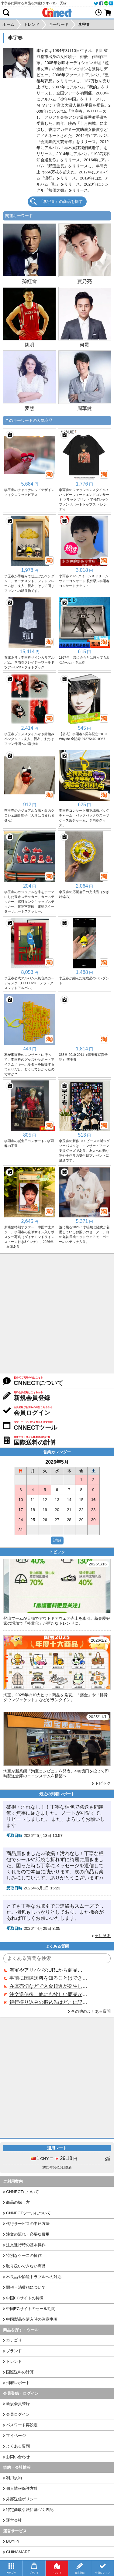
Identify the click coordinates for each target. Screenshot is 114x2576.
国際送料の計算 (20, 2372)
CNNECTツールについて (28, 2213)
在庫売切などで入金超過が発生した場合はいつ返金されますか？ (48, 1986)
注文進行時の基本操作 (26, 2245)
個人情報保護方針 (22, 2488)
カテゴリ (14, 2340)
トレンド (14, 2361)
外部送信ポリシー (22, 2499)
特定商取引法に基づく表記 (30, 2509)
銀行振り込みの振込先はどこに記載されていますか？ (48, 2002)
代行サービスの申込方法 (28, 2223)
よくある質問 (18, 2446)
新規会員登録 (18, 2403)
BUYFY (12, 2541)
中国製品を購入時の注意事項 (31, 2319)
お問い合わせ (18, 2457)
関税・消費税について (26, 2287)
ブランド (14, 2351)
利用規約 (14, 2477)
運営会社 (14, 2520)
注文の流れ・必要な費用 (28, 2234)
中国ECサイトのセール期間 (30, 2308)
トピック (103, 1783)
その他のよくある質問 (91, 2011)
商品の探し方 (18, 2202)
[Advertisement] (57, 1313)
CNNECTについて (22, 2191)
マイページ (16, 2435)
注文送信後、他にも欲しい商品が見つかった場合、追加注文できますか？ (48, 1994)
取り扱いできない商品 (26, 2266)
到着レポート (18, 2382)
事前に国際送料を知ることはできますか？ (48, 1978)
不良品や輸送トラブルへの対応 (33, 2276)
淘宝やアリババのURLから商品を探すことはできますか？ (48, 1970)
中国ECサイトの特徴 (24, 2298)
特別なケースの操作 (24, 2255)
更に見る (103, 1935)
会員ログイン (18, 2414)
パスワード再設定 (22, 2425)
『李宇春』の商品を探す (61, 201)
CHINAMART (18, 2552)
